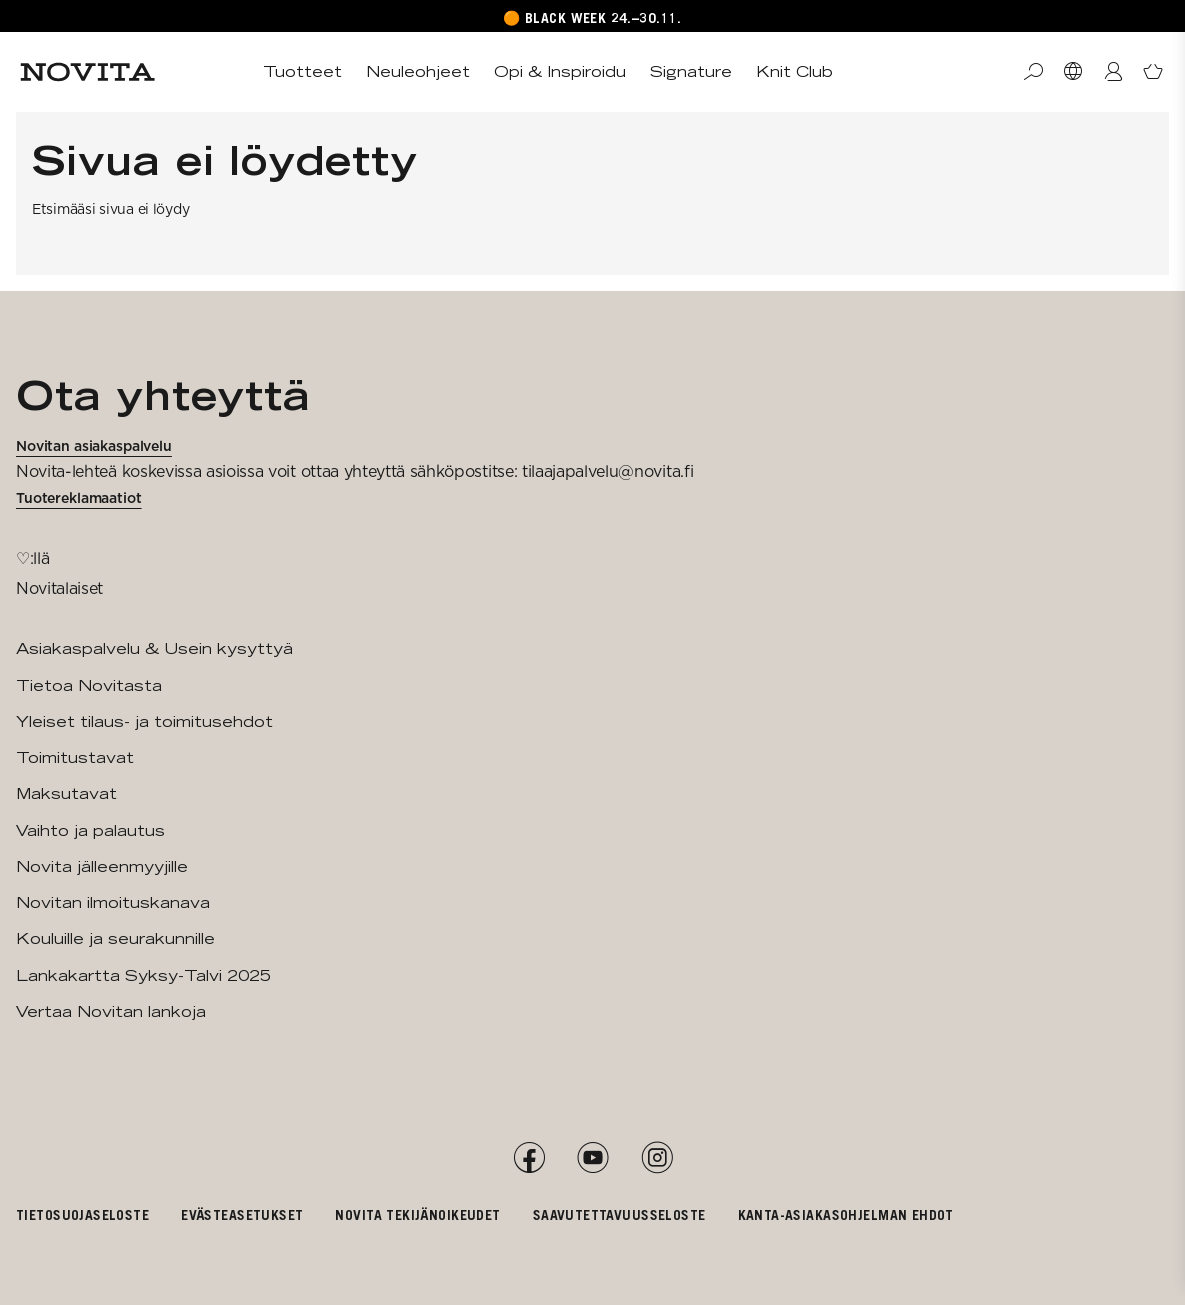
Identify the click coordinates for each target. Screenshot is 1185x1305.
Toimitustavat (75, 757)
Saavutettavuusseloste (619, 1214)
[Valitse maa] (1073, 72)
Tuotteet (302, 71)
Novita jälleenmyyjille (102, 866)
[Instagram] (657, 1158)
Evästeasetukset (242, 1214)
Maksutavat (66, 793)
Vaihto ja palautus (90, 830)
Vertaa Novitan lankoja (111, 1011)
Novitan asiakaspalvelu (94, 446)
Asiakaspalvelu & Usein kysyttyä (154, 648)
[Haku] (1033, 72)
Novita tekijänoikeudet (417, 1214)
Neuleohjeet (418, 71)
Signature (691, 71)
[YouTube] (593, 1158)
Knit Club (794, 71)
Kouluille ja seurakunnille (115, 938)
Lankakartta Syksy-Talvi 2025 (143, 975)
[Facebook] (529, 1158)
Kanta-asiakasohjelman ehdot (846, 1214)
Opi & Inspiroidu (560, 71)
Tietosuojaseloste (82, 1214)
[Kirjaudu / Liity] (1113, 72)
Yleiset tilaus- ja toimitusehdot (144, 721)
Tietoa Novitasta (89, 685)
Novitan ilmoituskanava (113, 902)
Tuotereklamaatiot (79, 498)
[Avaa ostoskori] (1153, 72)
